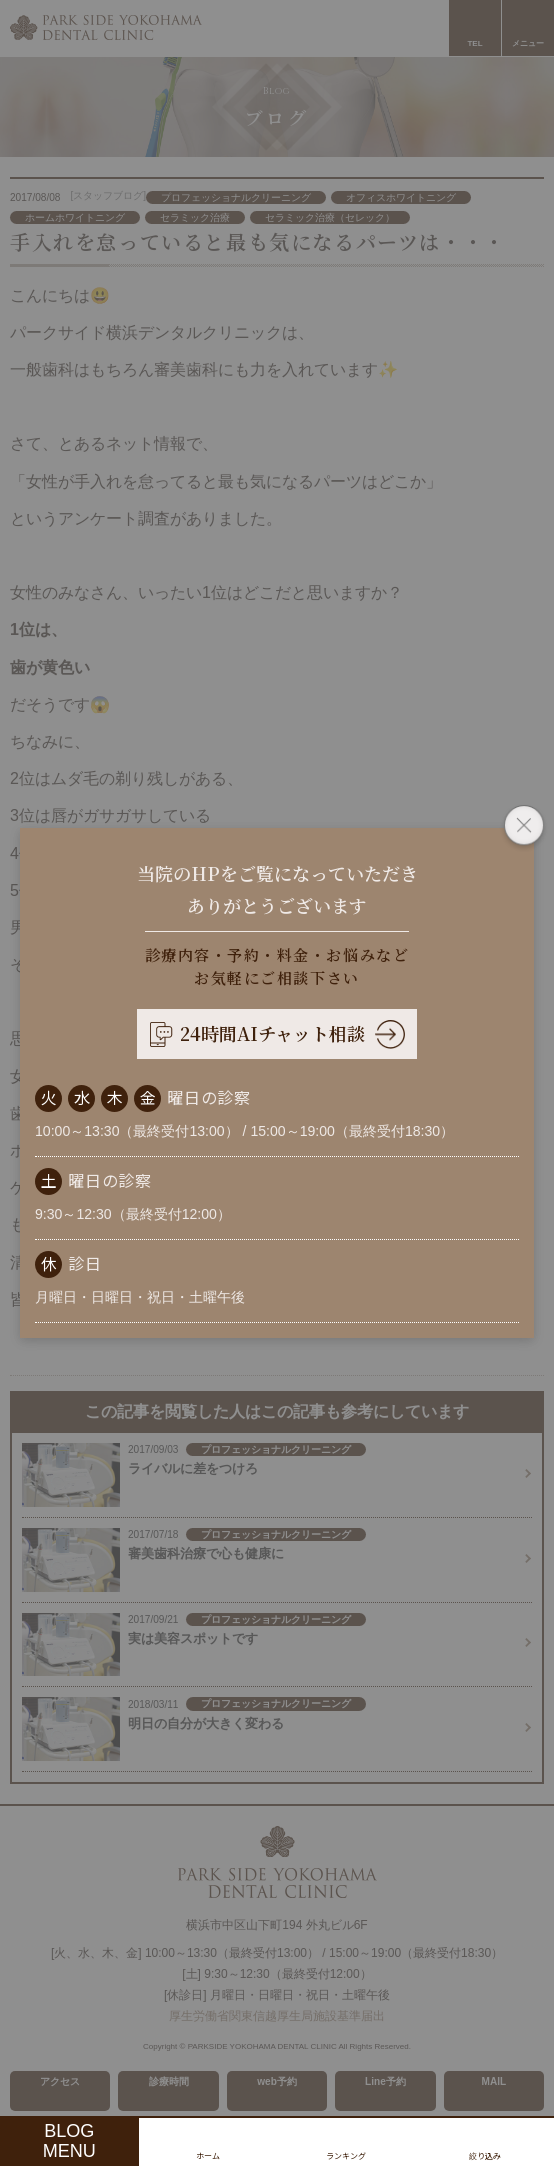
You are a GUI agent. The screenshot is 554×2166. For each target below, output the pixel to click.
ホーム (208, 2155)
